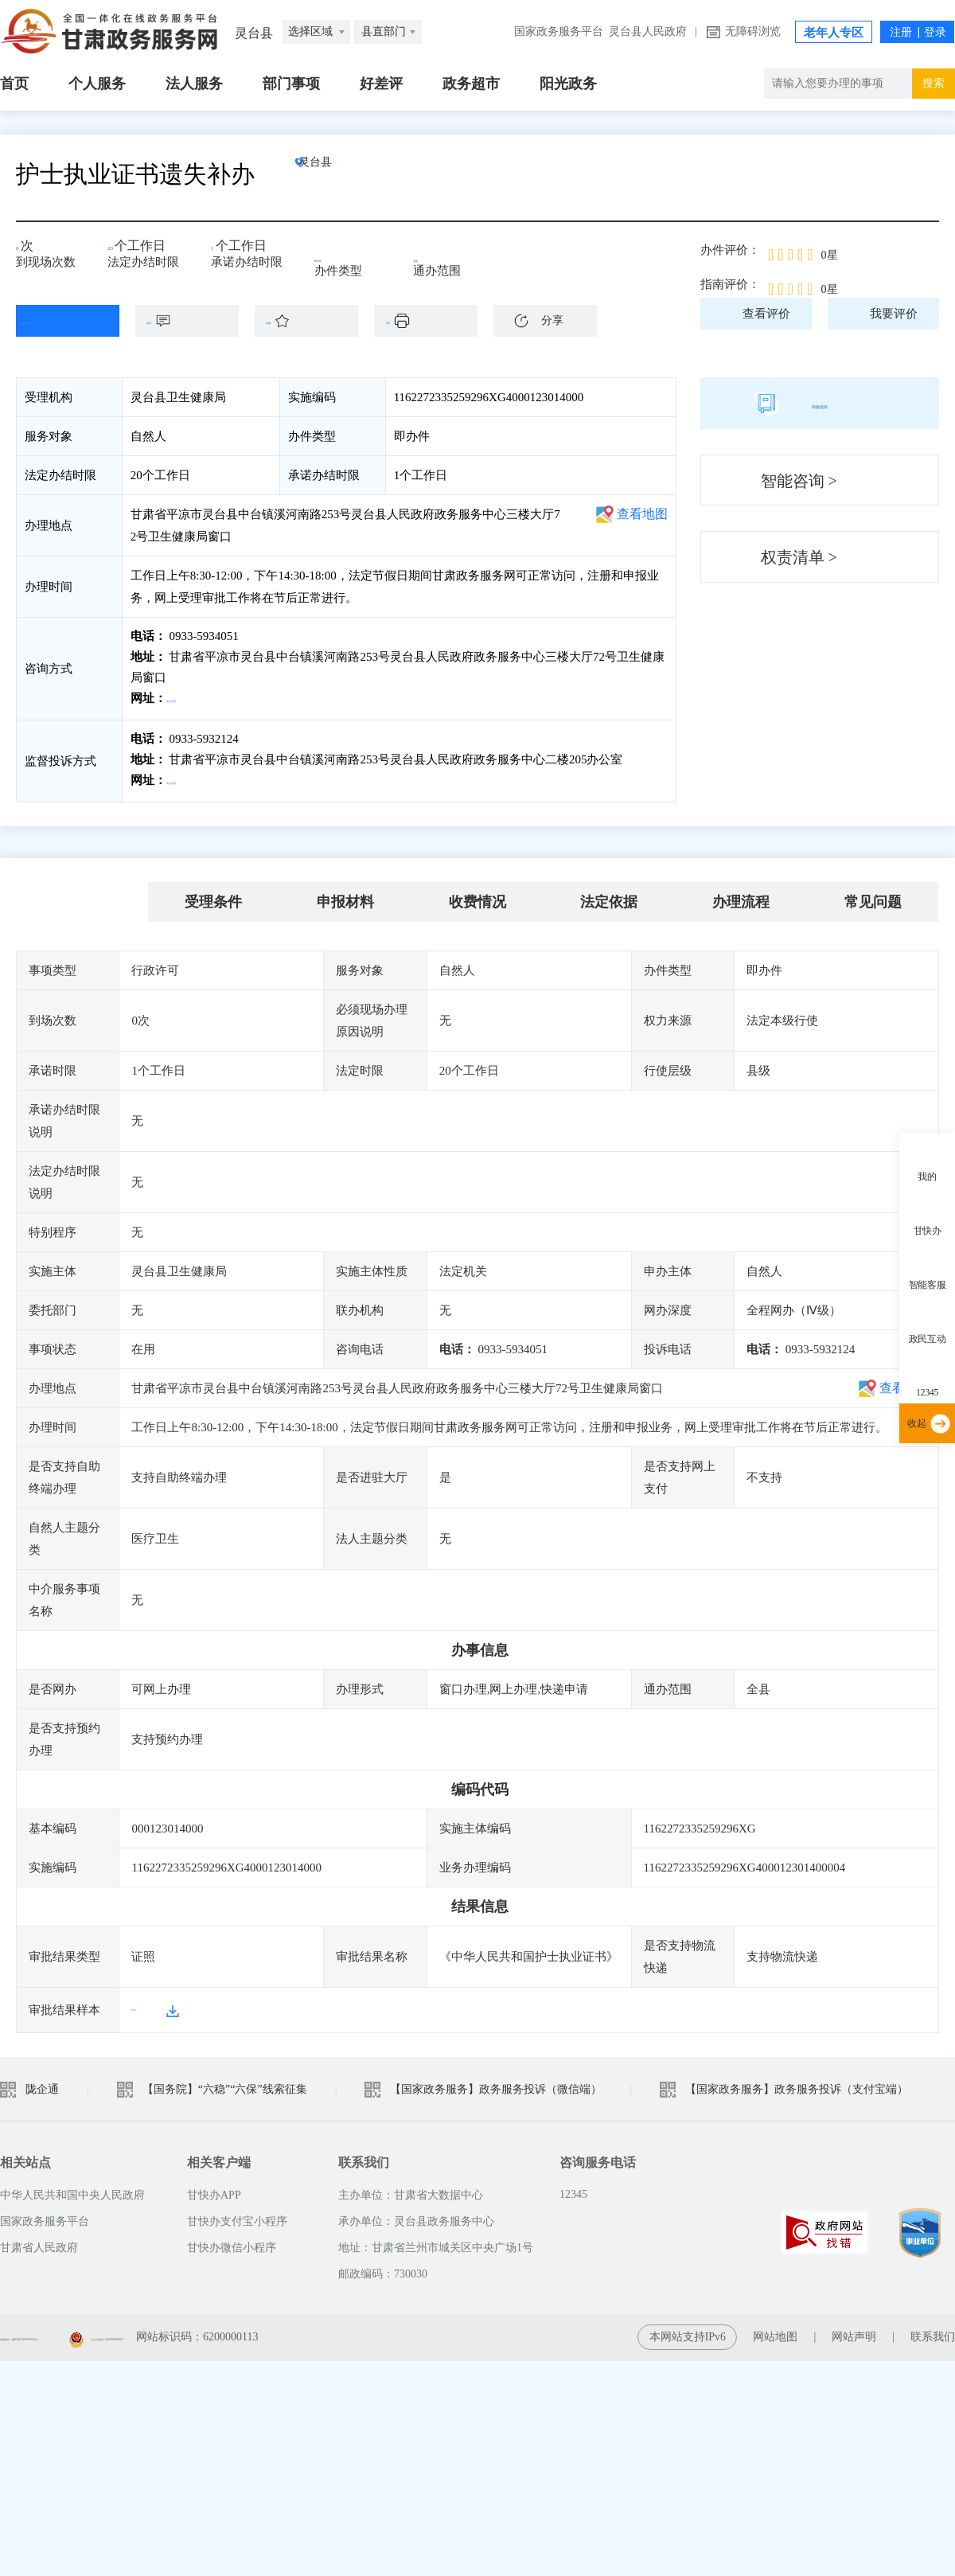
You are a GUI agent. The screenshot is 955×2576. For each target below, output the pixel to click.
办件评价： (730, 250)
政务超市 (471, 84)
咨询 (195, 320)
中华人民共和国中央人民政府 (72, 2188)
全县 (436, 256)
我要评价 (894, 313)
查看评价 (766, 313)
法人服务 (194, 84)
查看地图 (642, 514)
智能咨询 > (799, 481)
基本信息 (82, 896)
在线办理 (56, 320)
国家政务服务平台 (558, 31)
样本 (143, 2002)
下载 (434, 320)
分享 (552, 320)
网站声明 (854, 2330)
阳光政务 (568, 84)
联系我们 (932, 2330)
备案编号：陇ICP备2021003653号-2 (85, 2330)
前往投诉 (191, 777)
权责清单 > (799, 557)
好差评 (381, 84)
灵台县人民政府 (648, 31)
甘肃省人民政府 (39, 2240)
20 (119, 251)
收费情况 (477, 896)
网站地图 (775, 2330)
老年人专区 (833, 32)
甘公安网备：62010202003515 (287, 2330)
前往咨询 (191, 698)
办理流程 (741, 896)
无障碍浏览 (753, 31)
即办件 (343, 256)
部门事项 (291, 84)
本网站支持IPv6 (687, 2330)
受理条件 (213, 896)
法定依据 (608, 896)
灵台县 (346, 174)
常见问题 (873, 896)
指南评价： (730, 284)
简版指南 (820, 403)
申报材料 (345, 896)
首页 (14, 84)
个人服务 (97, 84)
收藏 (314, 320)
